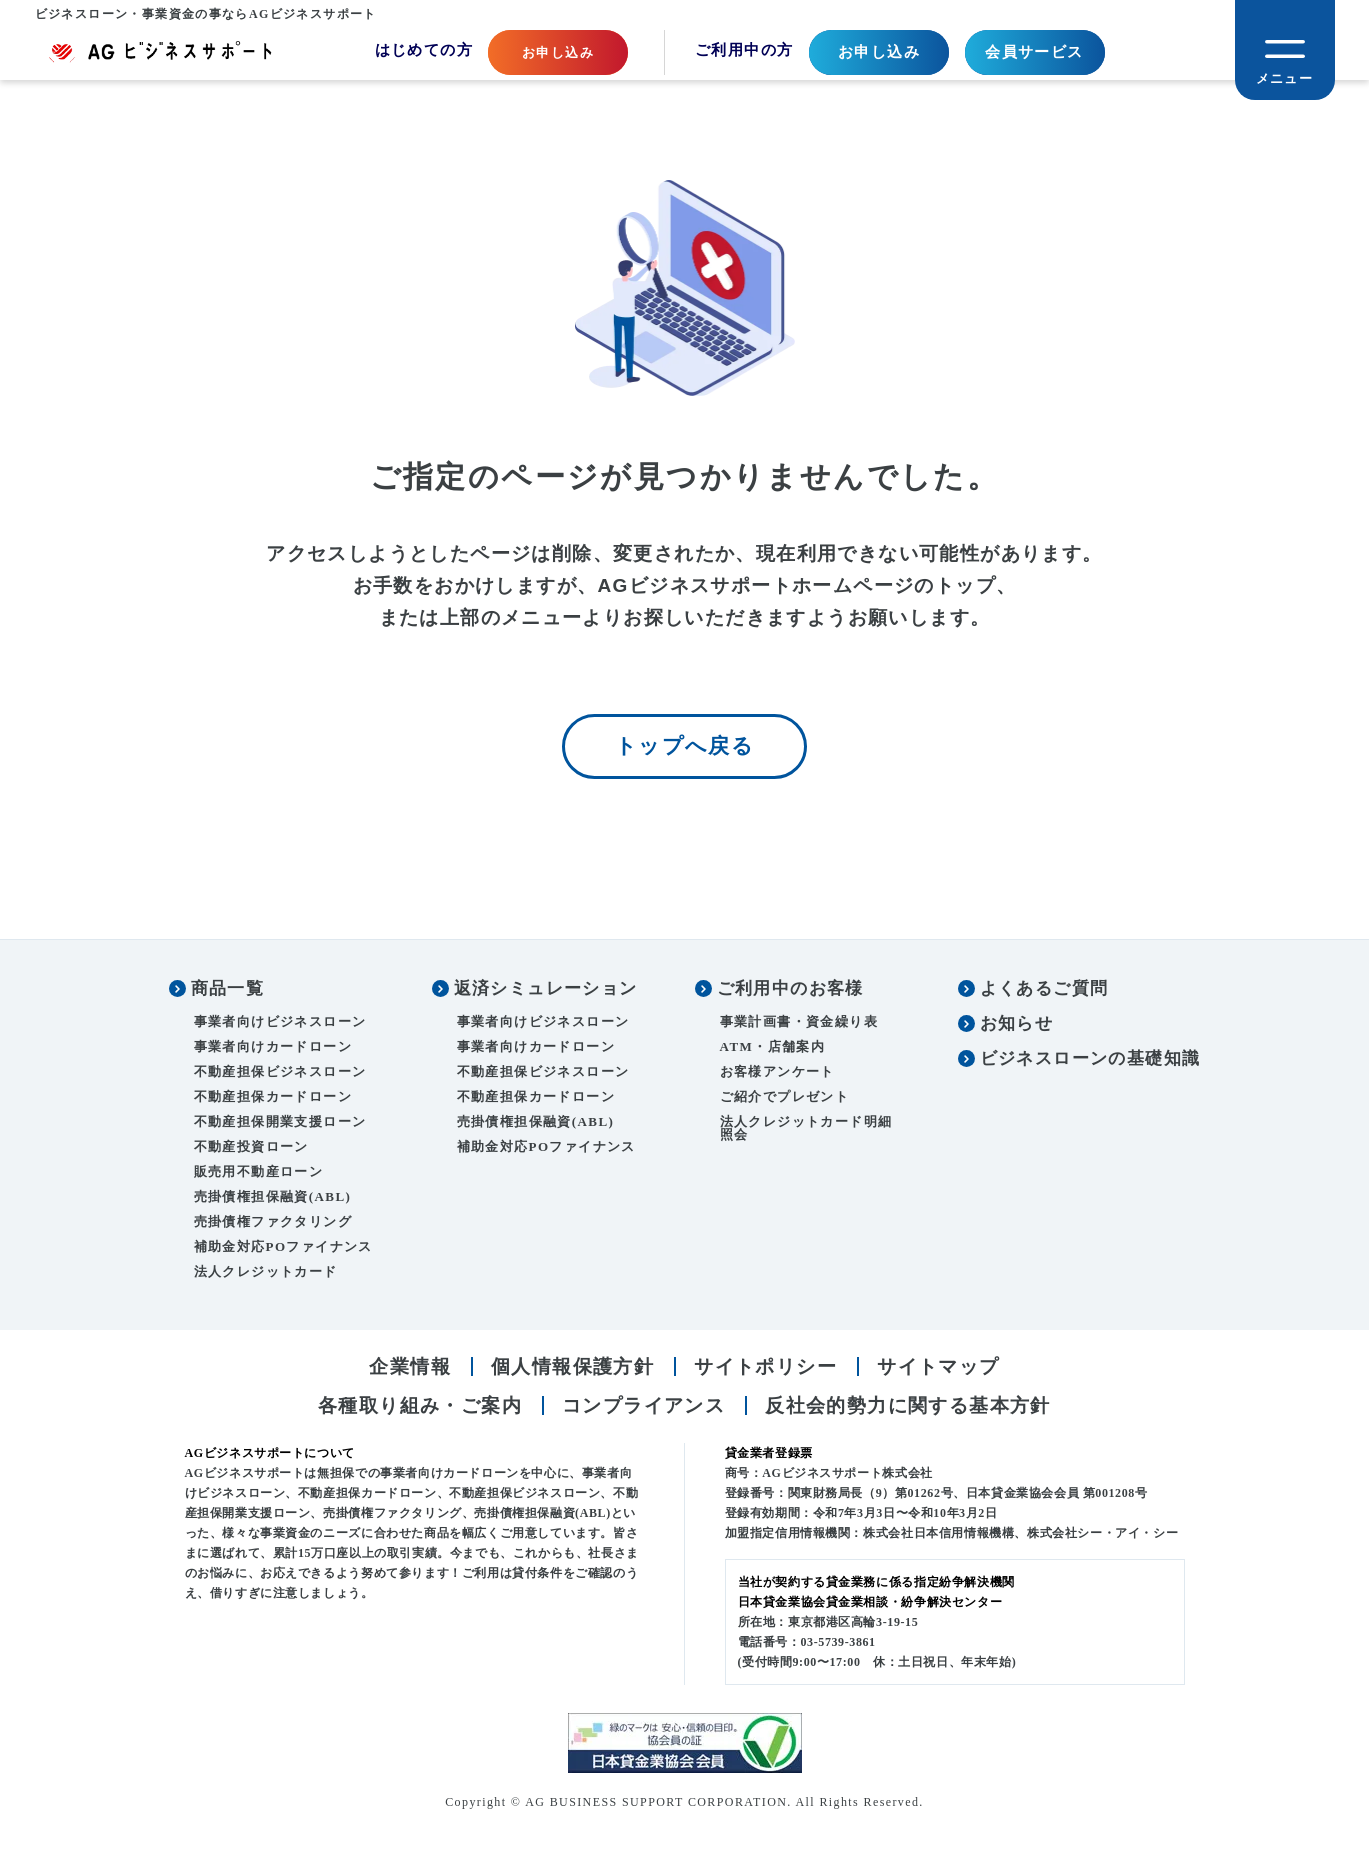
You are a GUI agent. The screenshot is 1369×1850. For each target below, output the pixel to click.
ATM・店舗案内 (773, 1048)
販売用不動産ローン (259, 1173)
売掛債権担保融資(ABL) (273, 1198)
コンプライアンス (643, 1406)
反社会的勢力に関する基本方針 (908, 1406)
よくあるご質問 (1044, 990)
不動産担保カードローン (273, 1098)
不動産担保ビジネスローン (280, 1073)
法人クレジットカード (266, 1273)
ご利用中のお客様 (790, 990)
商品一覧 (228, 990)
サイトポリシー (765, 1368)
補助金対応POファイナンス (283, 1248)
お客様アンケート (777, 1073)
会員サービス (1034, 52)
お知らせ (1017, 1025)
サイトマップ (938, 1368)
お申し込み (879, 52)
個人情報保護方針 (572, 1368)
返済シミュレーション (546, 990)
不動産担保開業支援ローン (280, 1123)
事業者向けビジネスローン (280, 1023)
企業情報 (410, 1368)
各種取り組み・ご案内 (420, 1406)
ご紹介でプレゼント (785, 1098)
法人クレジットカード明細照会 (806, 1130)
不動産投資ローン (251, 1148)
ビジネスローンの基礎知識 (1090, 1060)
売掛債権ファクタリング (273, 1223)
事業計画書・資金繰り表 (799, 1023)
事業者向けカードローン (273, 1048)
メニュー (1285, 78)
